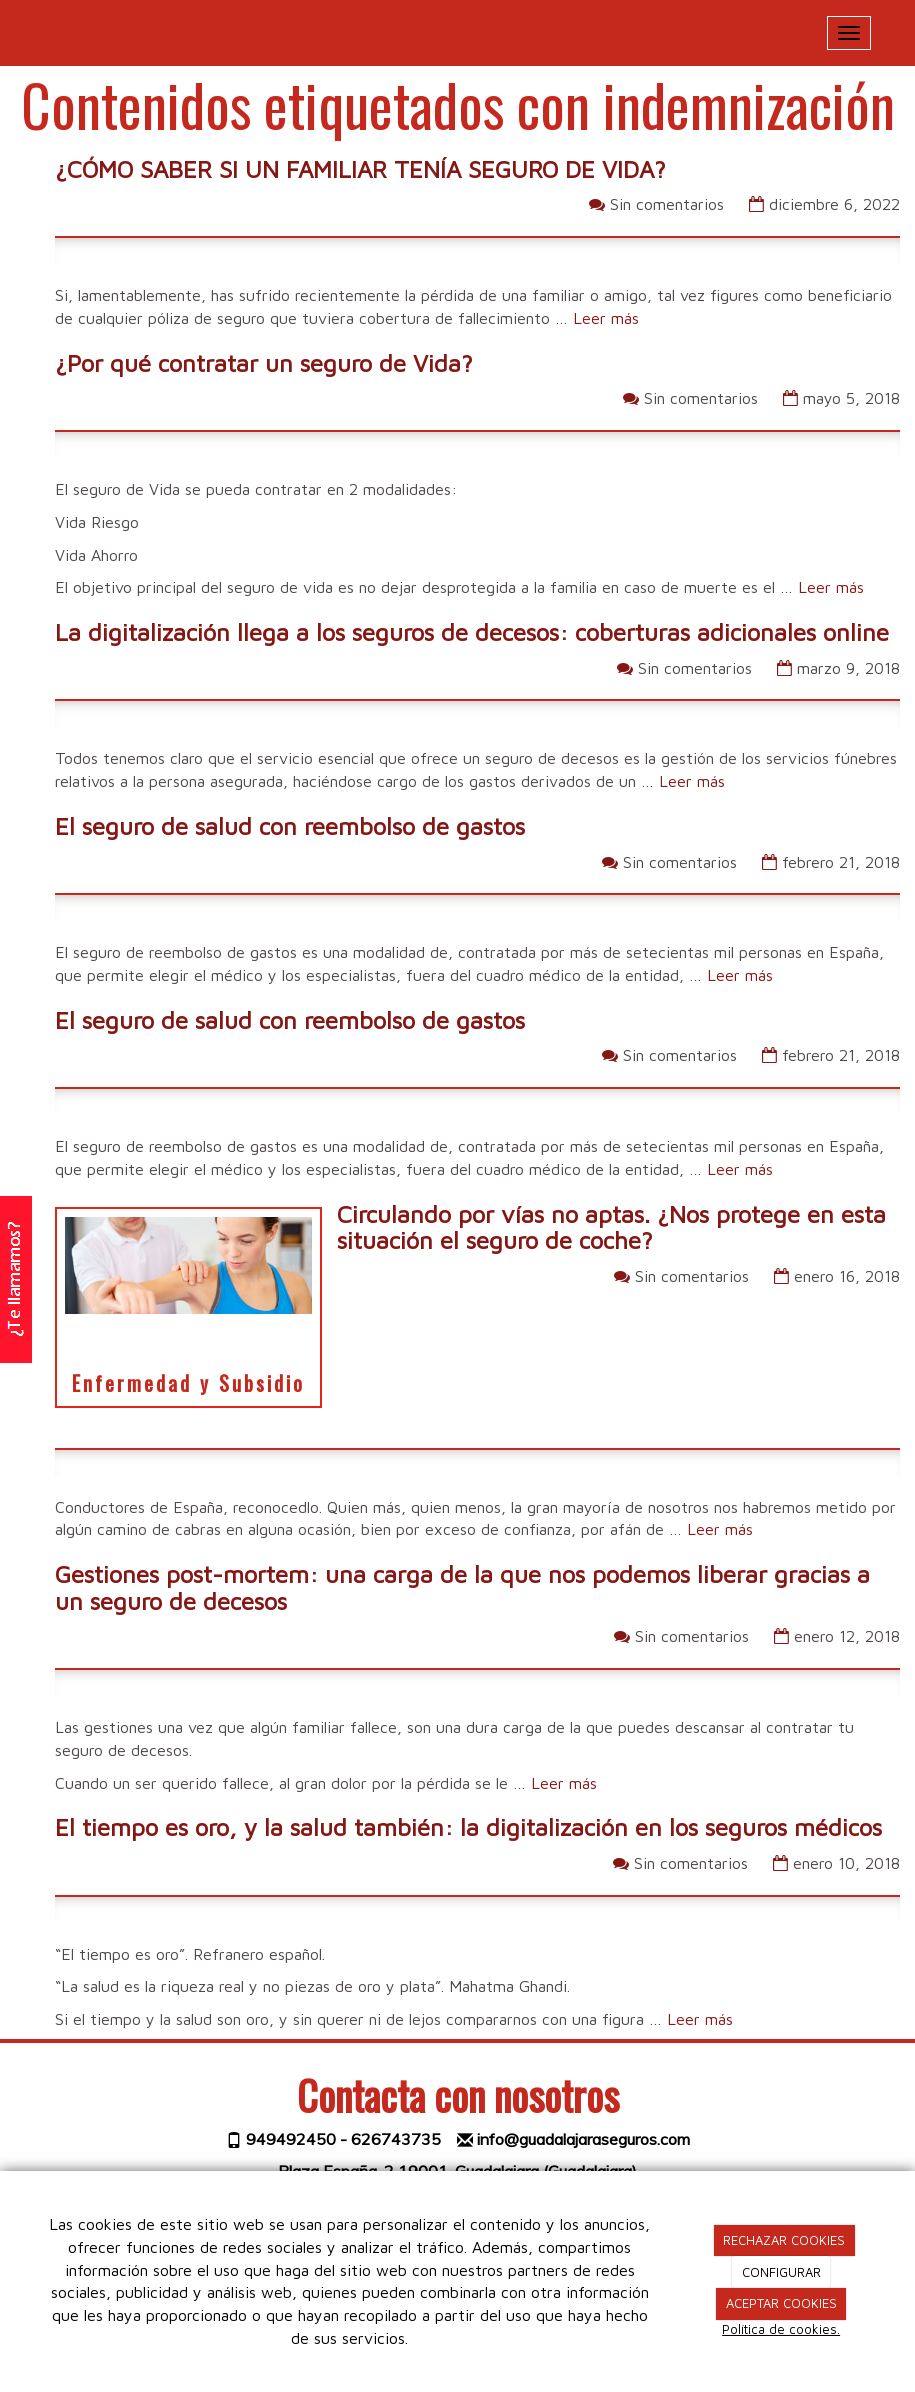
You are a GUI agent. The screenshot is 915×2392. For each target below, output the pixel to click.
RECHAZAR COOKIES (784, 2240)
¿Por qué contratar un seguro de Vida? (264, 363)
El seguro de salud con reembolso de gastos (290, 826)
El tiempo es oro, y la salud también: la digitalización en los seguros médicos (468, 1827)
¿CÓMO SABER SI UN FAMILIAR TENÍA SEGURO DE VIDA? (360, 169)
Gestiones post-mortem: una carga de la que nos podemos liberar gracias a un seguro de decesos (462, 1587)
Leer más (606, 318)
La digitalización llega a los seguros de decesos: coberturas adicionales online (472, 632)
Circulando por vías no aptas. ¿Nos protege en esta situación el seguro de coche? (611, 1227)
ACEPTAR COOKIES (781, 2303)
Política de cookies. (781, 2329)
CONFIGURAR (781, 2272)
